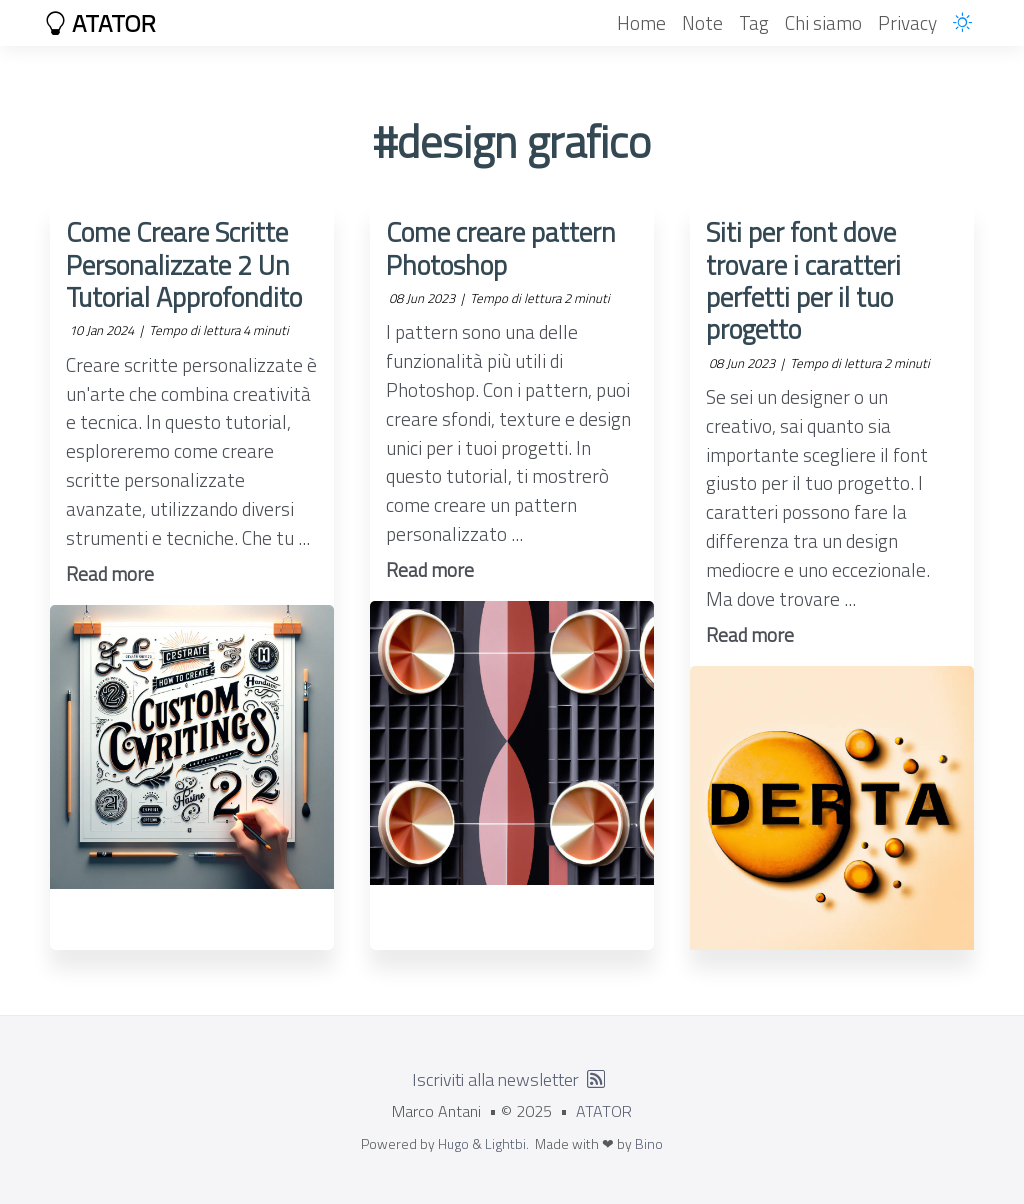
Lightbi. (507, 1143)
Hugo (453, 1143)
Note (702, 22)
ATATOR (100, 23)
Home (641, 22)
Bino (649, 1143)
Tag (754, 22)
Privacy (907, 22)
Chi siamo (823, 22)
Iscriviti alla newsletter (495, 1079)
